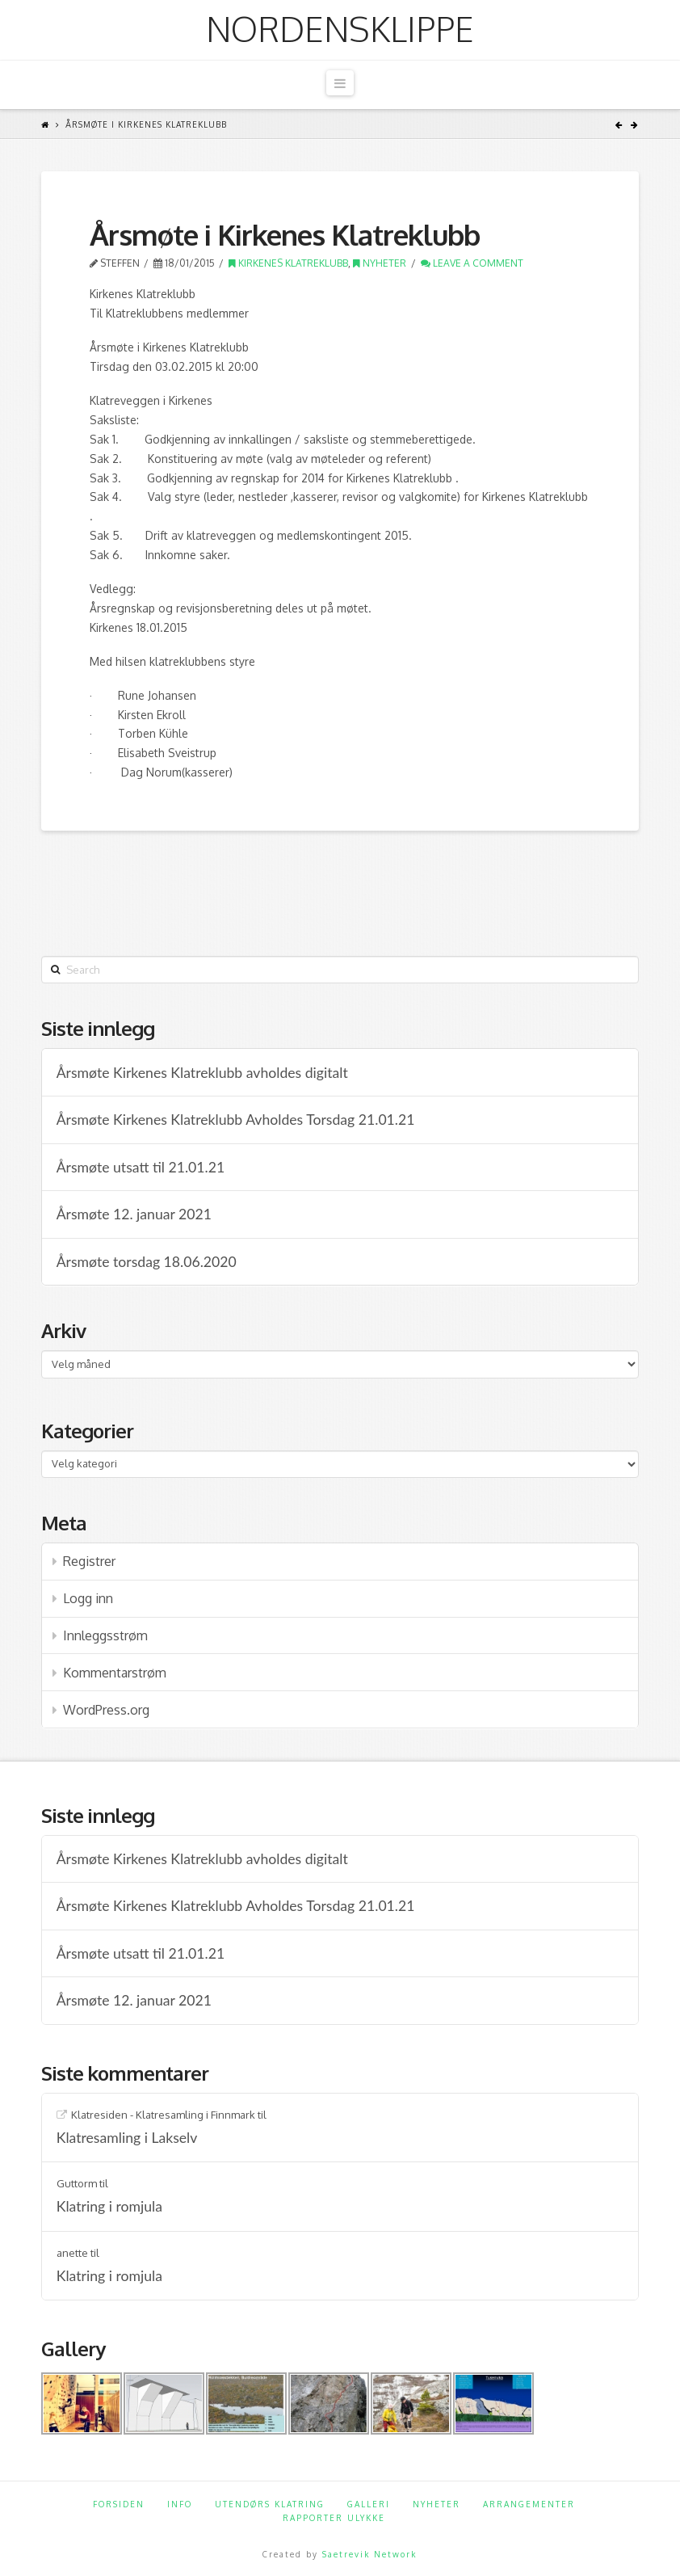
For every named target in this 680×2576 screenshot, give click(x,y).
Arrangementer (529, 2504)
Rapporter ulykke (334, 2518)
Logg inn (88, 1598)
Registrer (89, 1561)
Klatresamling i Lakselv (127, 2137)
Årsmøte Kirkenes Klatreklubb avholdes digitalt (202, 1072)
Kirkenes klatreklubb (288, 263)
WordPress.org (106, 1710)
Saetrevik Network (369, 2554)
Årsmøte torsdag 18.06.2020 (147, 1261)
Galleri (368, 2504)
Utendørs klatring (270, 2504)
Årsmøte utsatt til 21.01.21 (141, 1167)
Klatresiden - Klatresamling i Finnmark (163, 2114)
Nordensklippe (340, 29)
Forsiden (119, 2504)
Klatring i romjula (109, 2206)
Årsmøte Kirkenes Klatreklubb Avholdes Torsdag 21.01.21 (236, 1119)
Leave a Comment (472, 263)
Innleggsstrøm (105, 1635)
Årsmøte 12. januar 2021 (134, 1214)
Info (179, 2504)
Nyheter (379, 263)
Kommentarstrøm (114, 1673)
